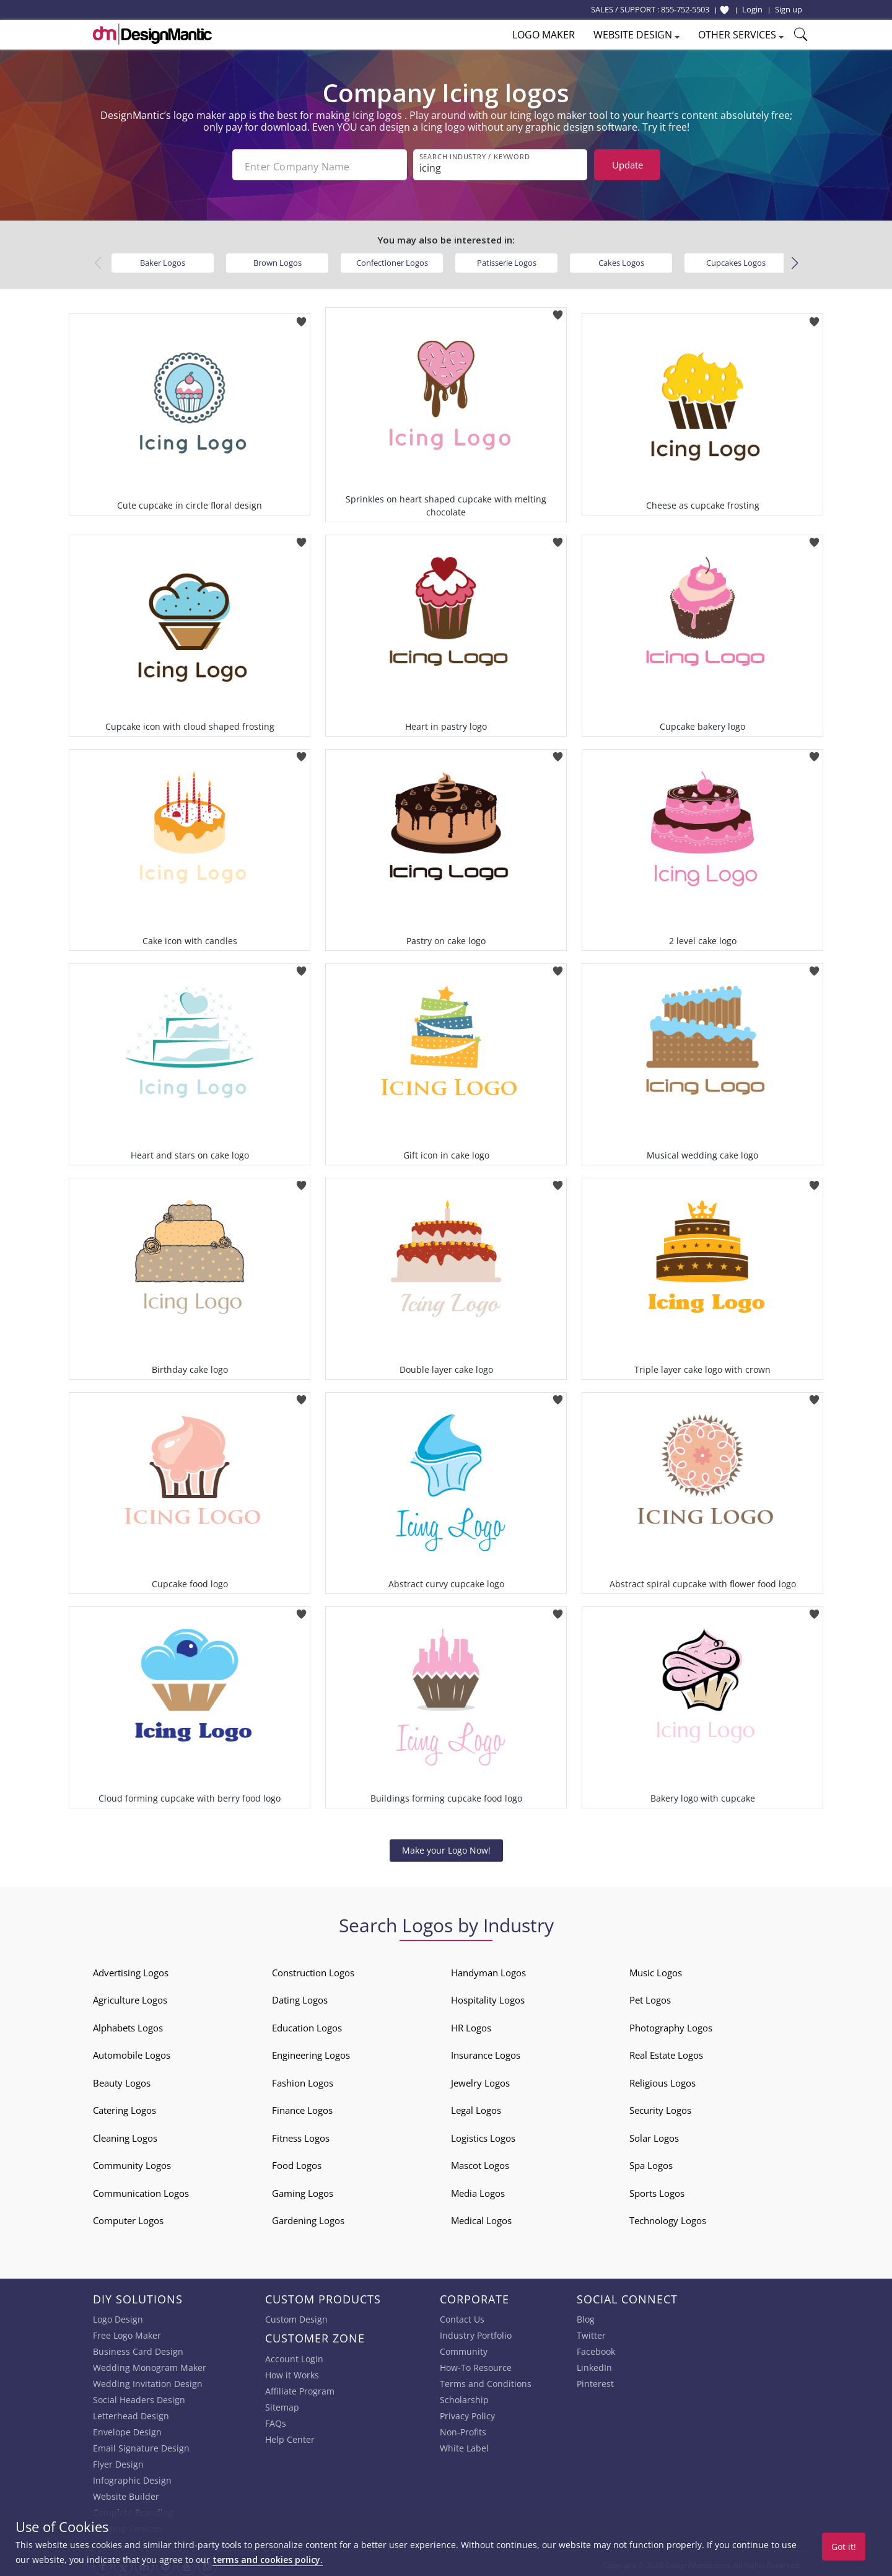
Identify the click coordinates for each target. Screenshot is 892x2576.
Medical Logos (481, 2217)
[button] (794, 259)
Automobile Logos (131, 2052)
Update (627, 165)
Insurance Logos (485, 2052)
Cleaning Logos (125, 2134)
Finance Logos (302, 2107)
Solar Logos (654, 2134)
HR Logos (471, 2024)
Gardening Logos (308, 2217)
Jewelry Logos (480, 2079)
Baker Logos (162, 259)
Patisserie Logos (506, 259)
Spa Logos (651, 2162)
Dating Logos (300, 1997)
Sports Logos (656, 2189)
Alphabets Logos (128, 2024)
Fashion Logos (302, 2079)
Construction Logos (313, 1969)
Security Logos (660, 2107)
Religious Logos (662, 2079)
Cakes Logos (621, 259)
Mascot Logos (480, 2162)
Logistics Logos (483, 2134)
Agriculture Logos (130, 1997)
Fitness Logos (301, 2134)
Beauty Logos (122, 2079)
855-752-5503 (685, 9)
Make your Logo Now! (446, 1846)
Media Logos (478, 2189)
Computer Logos (128, 2217)
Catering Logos (124, 2107)
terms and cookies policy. (267, 2559)
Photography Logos (670, 2024)
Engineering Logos (311, 2052)
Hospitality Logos (488, 1997)
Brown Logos (277, 259)
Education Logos (307, 2024)
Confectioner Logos (392, 259)
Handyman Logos (488, 1969)
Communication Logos (141, 2189)
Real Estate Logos (666, 2052)
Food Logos (296, 2162)
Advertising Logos (130, 1969)
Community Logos (132, 2162)
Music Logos (655, 1969)
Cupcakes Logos (736, 259)
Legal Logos (476, 2107)
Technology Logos (667, 2217)
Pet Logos (650, 1997)
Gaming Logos (302, 2189)
